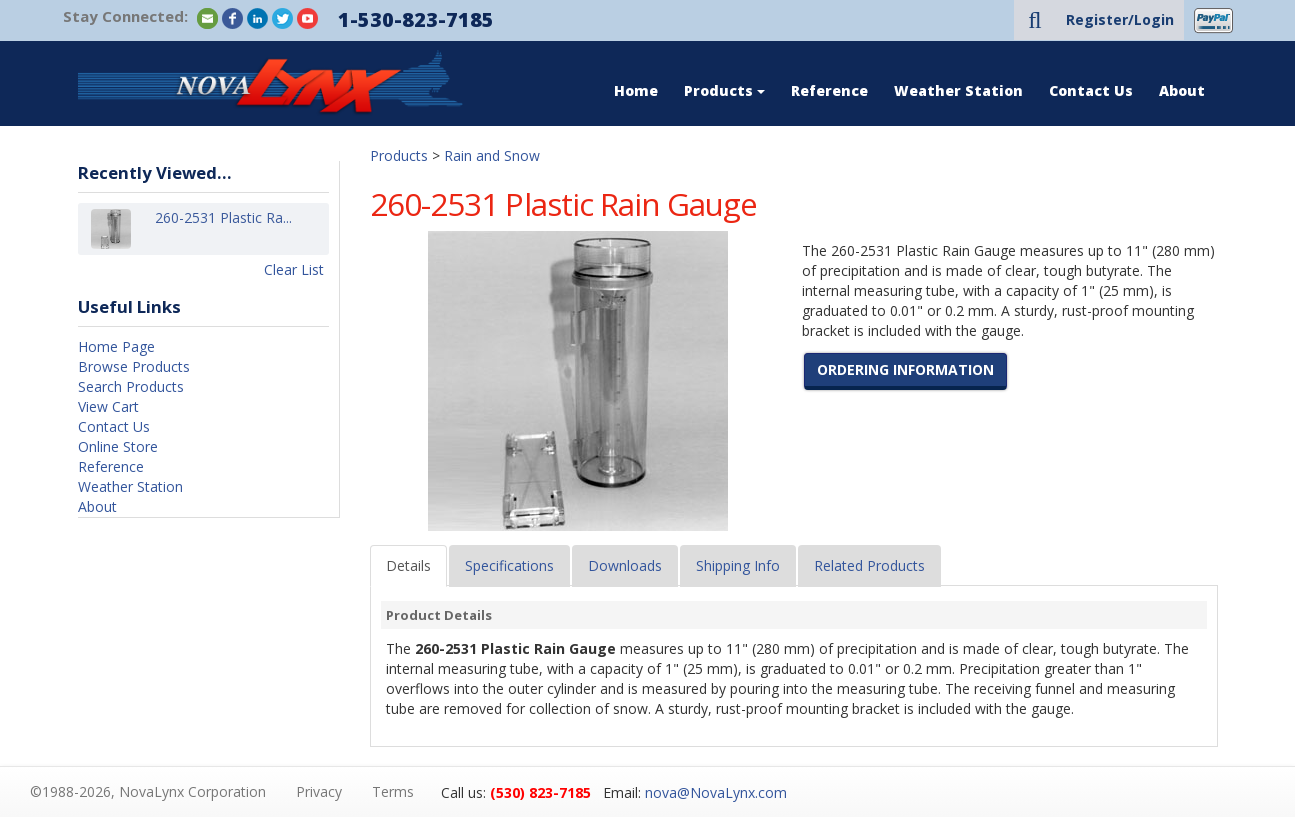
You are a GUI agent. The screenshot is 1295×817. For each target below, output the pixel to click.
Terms (393, 791)
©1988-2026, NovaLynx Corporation (148, 791)
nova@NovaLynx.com (716, 792)
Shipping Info (738, 565)
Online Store (118, 446)
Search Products (131, 386)
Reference (829, 90)
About (1182, 90)
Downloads (625, 565)
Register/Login (1120, 19)
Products (724, 90)
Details (408, 565)
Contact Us (1091, 90)
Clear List (294, 269)
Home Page (116, 346)
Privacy (319, 791)
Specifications (509, 565)
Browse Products (134, 366)
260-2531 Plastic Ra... (223, 228)
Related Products (869, 565)
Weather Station (958, 90)
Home (636, 90)
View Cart (108, 406)
